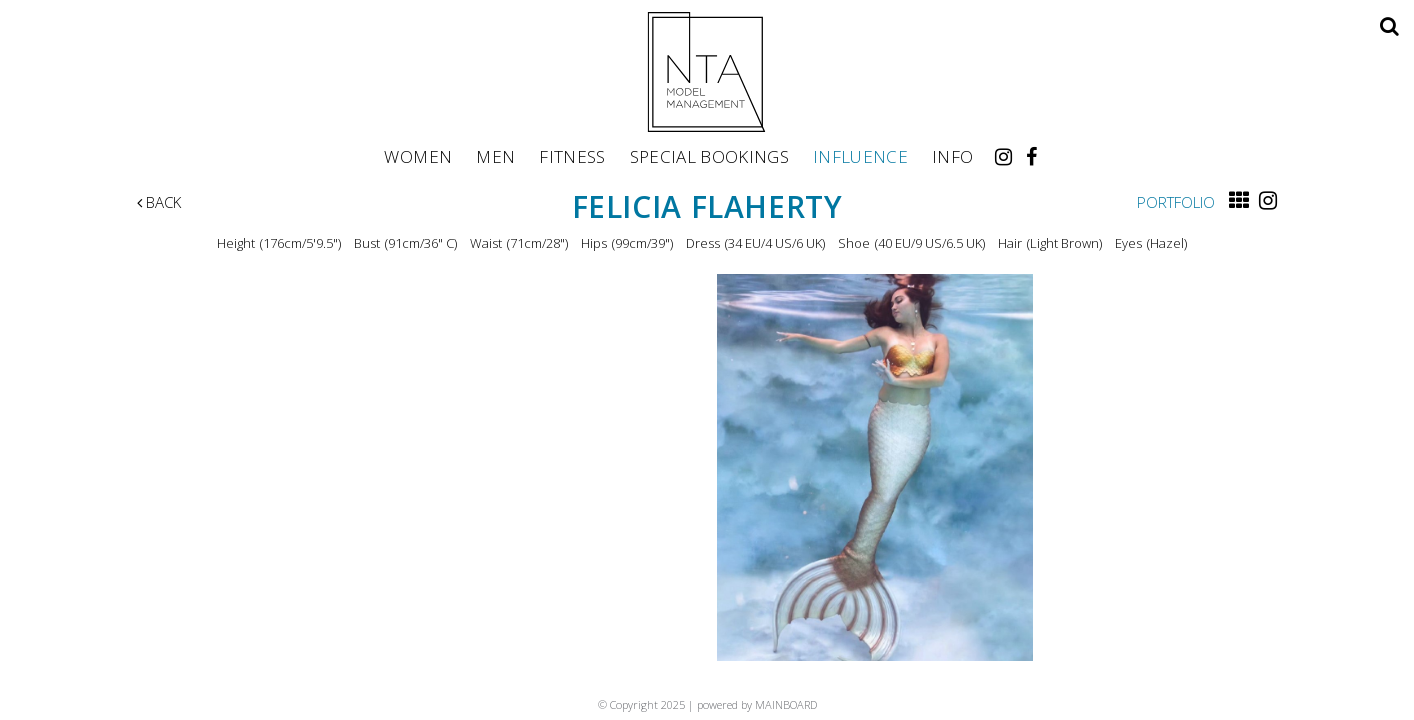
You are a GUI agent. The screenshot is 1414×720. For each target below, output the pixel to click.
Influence (860, 156)
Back (159, 202)
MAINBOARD (786, 704)
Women (418, 156)
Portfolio (1176, 202)
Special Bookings (709, 156)
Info (952, 156)
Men (495, 156)
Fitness (572, 156)
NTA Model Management (707, 72)
